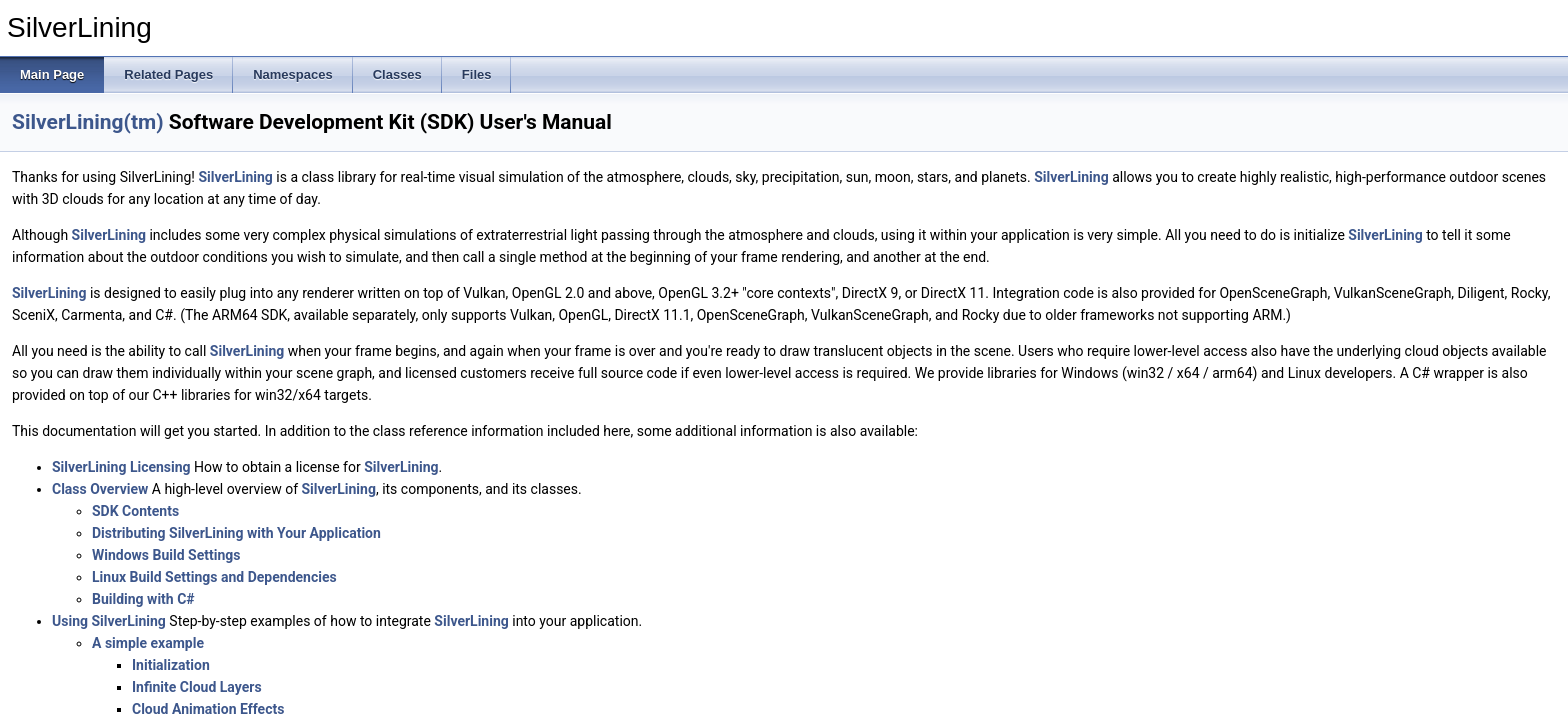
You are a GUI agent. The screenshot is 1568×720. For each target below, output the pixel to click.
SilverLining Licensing (121, 467)
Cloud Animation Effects (208, 709)
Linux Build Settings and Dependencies (214, 577)
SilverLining (235, 177)
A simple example (148, 643)
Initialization (171, 665)
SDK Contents (135, 511)
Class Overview (100, 489)
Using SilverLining (109, 621)
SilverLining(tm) (88, 122)
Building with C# (143, 599)
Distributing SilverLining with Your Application (236, 533)
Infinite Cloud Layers (197, 687)
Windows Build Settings (166, 555)
